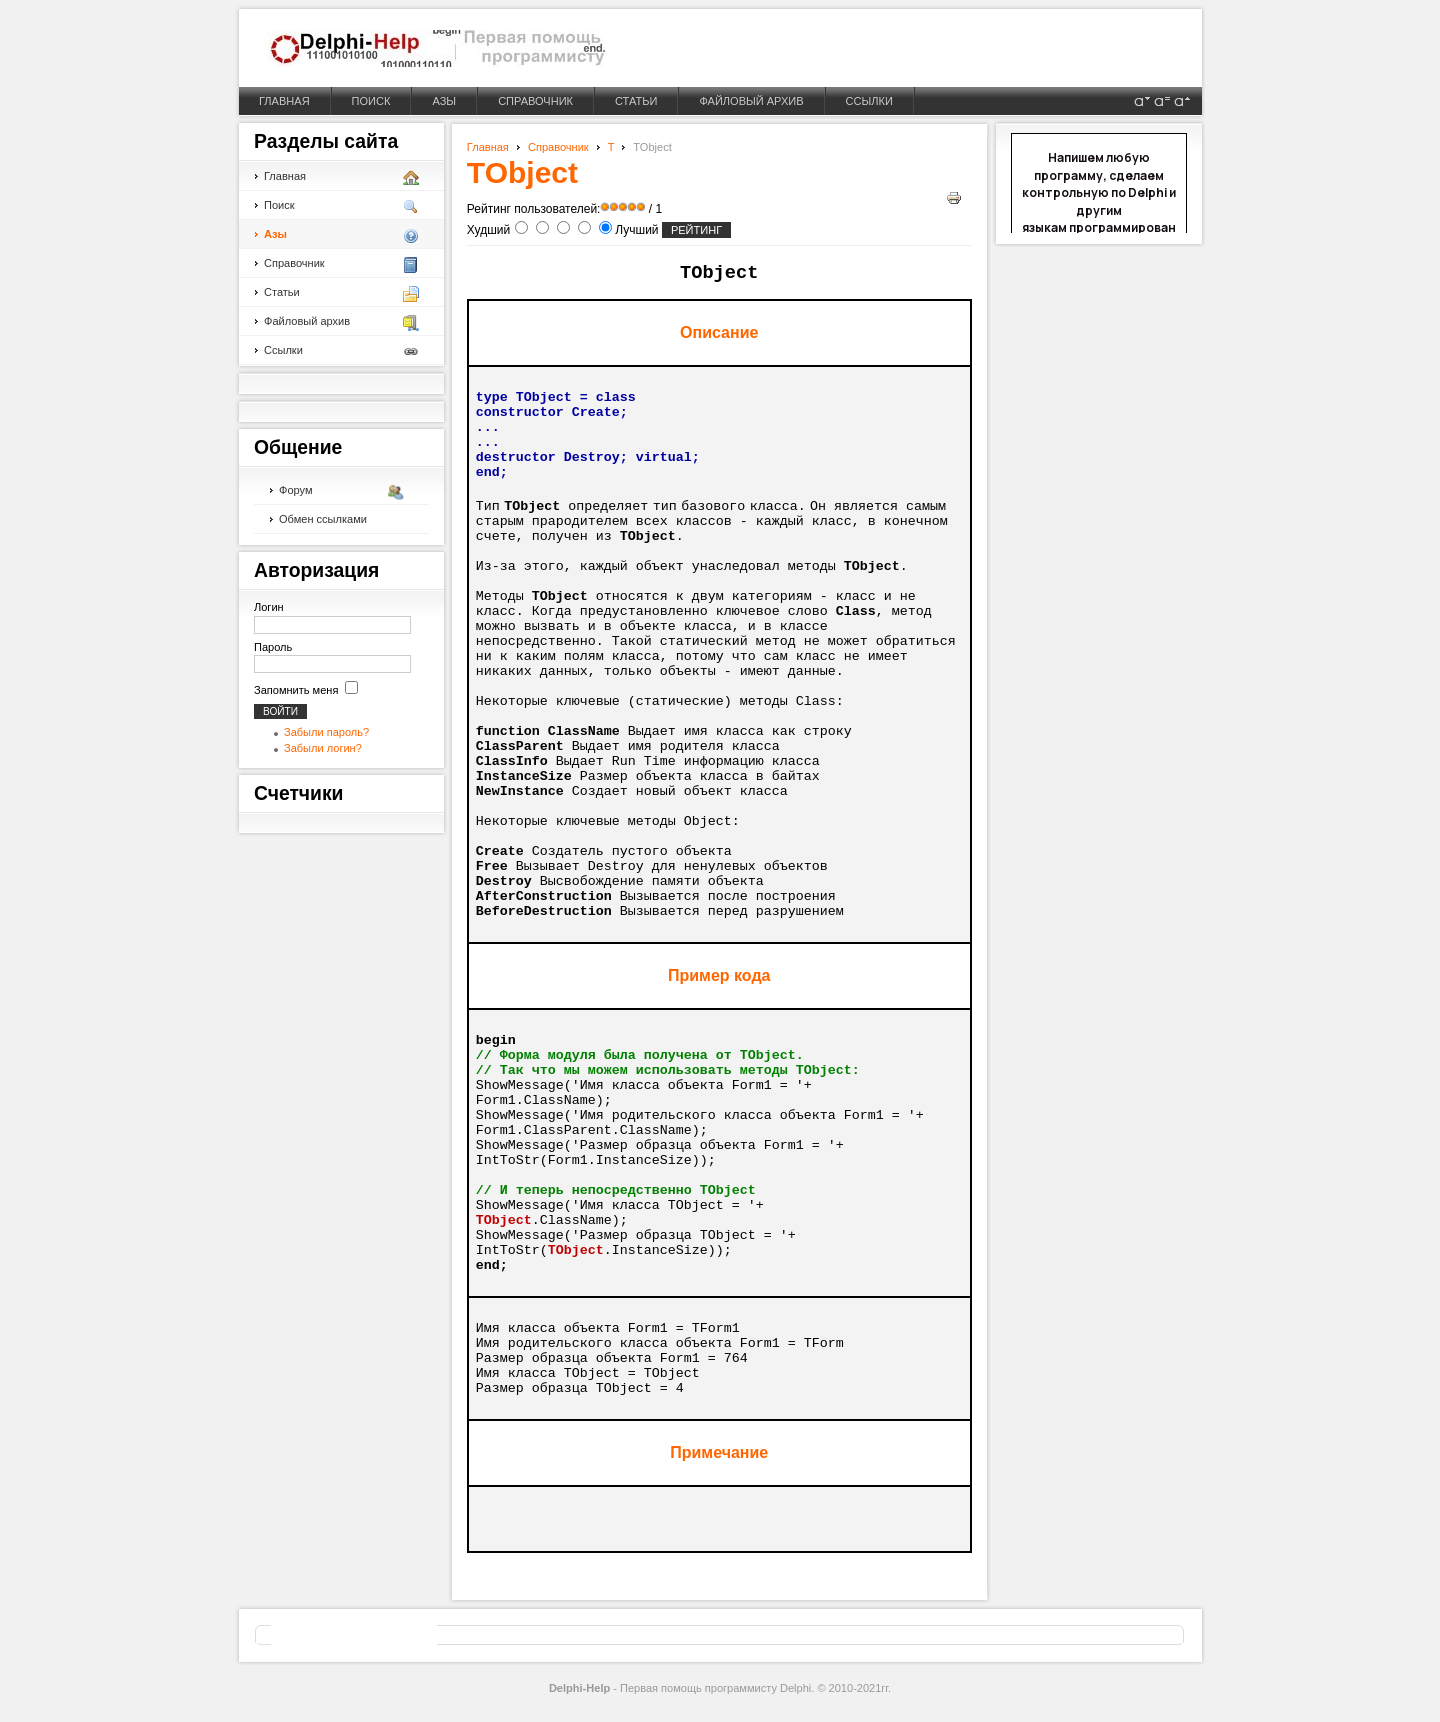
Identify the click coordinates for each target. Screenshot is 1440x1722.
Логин (269, 607)
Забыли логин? (323, 748)
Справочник (558, 147)
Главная (488, 147)
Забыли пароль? (326, 732)
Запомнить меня (296, 690)
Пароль (273, 647)
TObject (522, 172)
